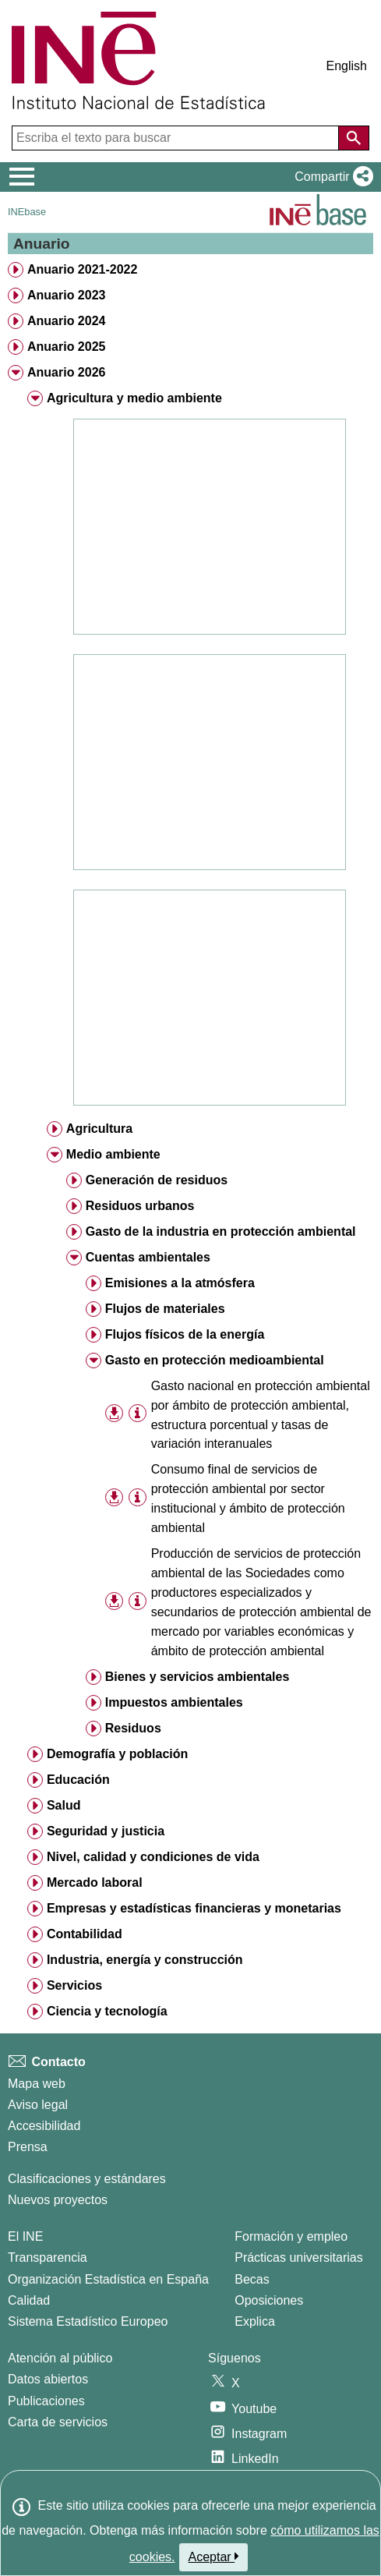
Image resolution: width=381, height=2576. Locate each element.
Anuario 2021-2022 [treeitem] (82, 269)
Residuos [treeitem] (133, 1728)
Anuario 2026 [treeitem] (66, 372)
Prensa (28, 2146)
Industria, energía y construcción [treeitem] (145, 1959)
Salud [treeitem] (64, 1805)
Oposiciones (269, 2300)
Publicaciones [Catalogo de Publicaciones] (46, 2401)
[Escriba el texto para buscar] (177, 138)
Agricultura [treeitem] (99, 1128)
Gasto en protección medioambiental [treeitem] (214, 1360)
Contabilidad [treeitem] (84, 1934)
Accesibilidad (44, 2125)
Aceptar (214, 2556)
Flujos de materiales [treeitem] (165, 1308)
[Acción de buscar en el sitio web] (353, 138)
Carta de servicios (58, 2422)
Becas (252, 2279)
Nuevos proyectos (58, 2199)
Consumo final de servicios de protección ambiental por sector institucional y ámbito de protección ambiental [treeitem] (248, 1498)
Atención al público (60, 2358)
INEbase (27, 212)
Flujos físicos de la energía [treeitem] (185, 1334)
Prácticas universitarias (299, 2257)
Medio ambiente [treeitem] (113, 1154)
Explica (255, 2321)
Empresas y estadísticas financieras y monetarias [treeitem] (194, 1908)
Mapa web (36, 2083)
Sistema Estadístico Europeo (88, 2321)
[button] (330, 177)
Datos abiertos (48, 2379)
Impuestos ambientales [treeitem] (174, 1702)
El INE (25, 2236)
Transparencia (47, 2257)
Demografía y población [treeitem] (117, 1753)
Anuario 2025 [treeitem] (66, 346)
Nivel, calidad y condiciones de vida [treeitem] (153, 1856)
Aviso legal (38, 2104)
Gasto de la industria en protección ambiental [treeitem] (221, 1231)
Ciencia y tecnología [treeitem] (107, 2011)
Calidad (29, 2300)
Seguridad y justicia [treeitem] (105, 1831)
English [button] (346, 66)
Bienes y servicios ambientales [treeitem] (197, 1676)
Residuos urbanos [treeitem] (140, 1205)
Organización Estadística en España (108, 2279)
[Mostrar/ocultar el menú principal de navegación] (22, 177)
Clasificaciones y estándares (87, 2178)
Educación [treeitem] (78, 1779)
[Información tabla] (137, 1414)
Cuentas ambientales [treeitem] (148, 1257)
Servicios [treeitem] (74, 1985)
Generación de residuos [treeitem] (157, 1180)
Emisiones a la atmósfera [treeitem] (180, 1283)
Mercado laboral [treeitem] (95, 1882)
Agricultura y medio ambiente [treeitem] (134, 398)
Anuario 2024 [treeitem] (66, 320)
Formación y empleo (291, 2236)
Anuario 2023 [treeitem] (66, 295)
